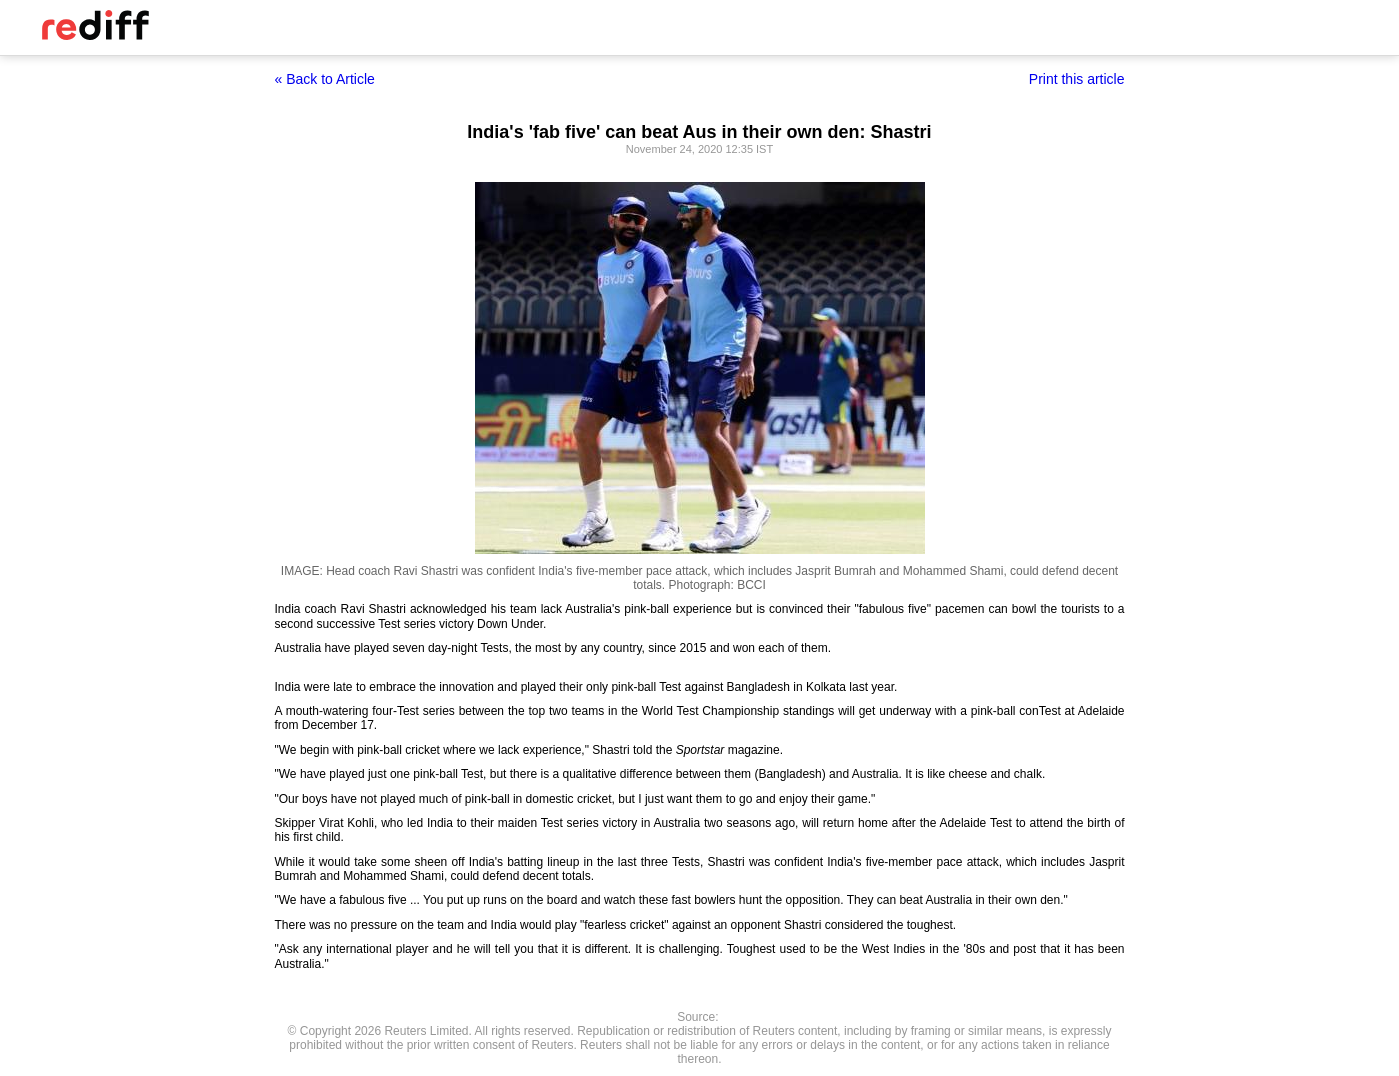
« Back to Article (325, 79)
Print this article (1077, 79)
